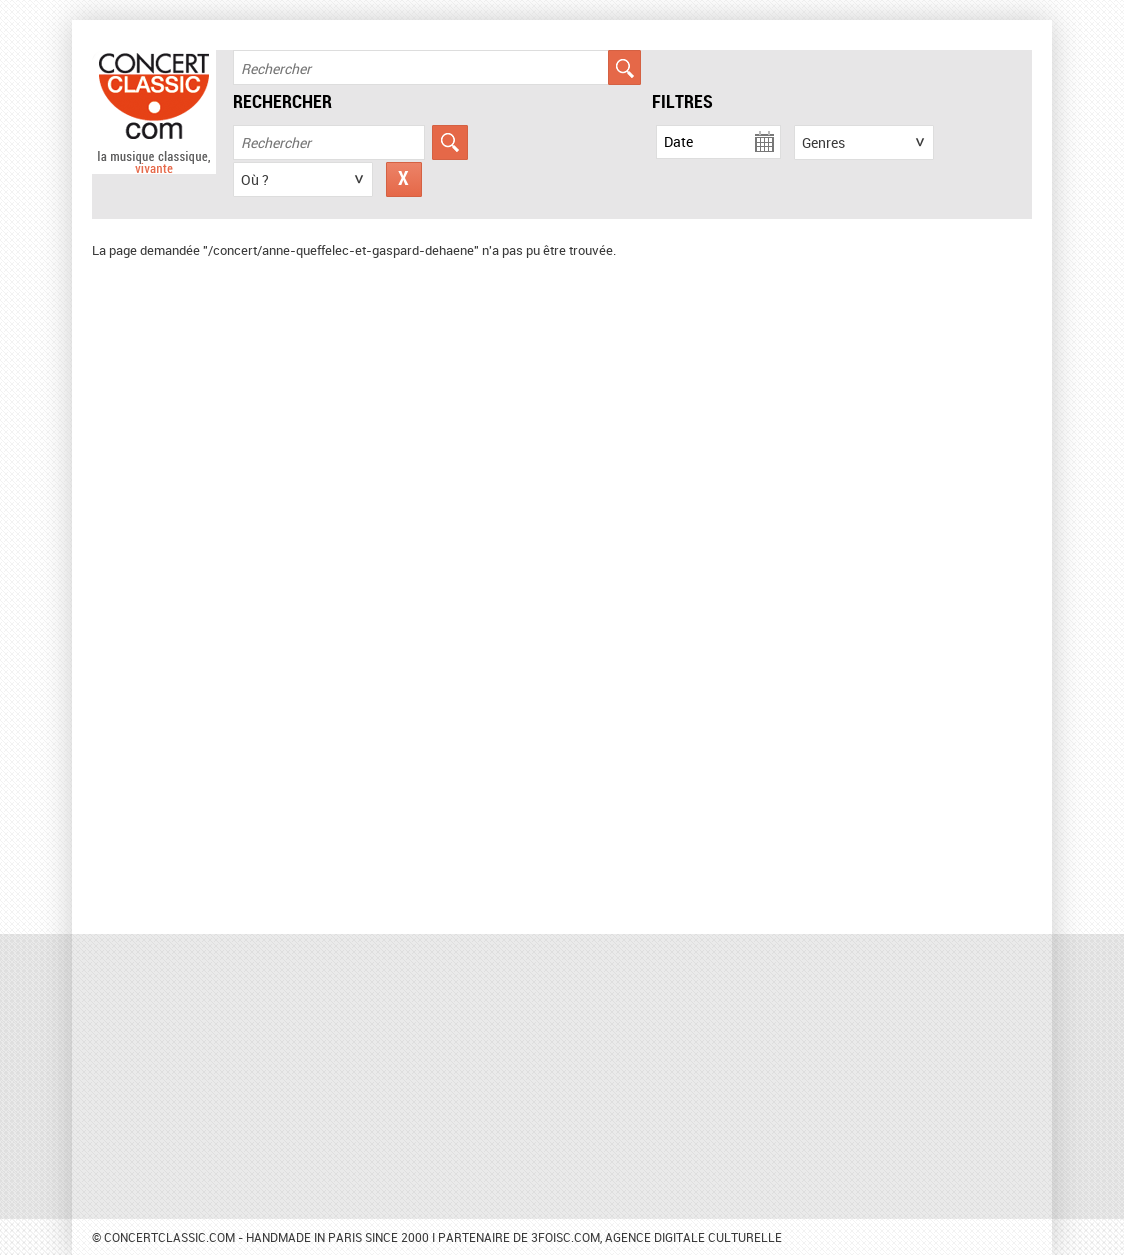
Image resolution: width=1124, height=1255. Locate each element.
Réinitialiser (404, 179)
